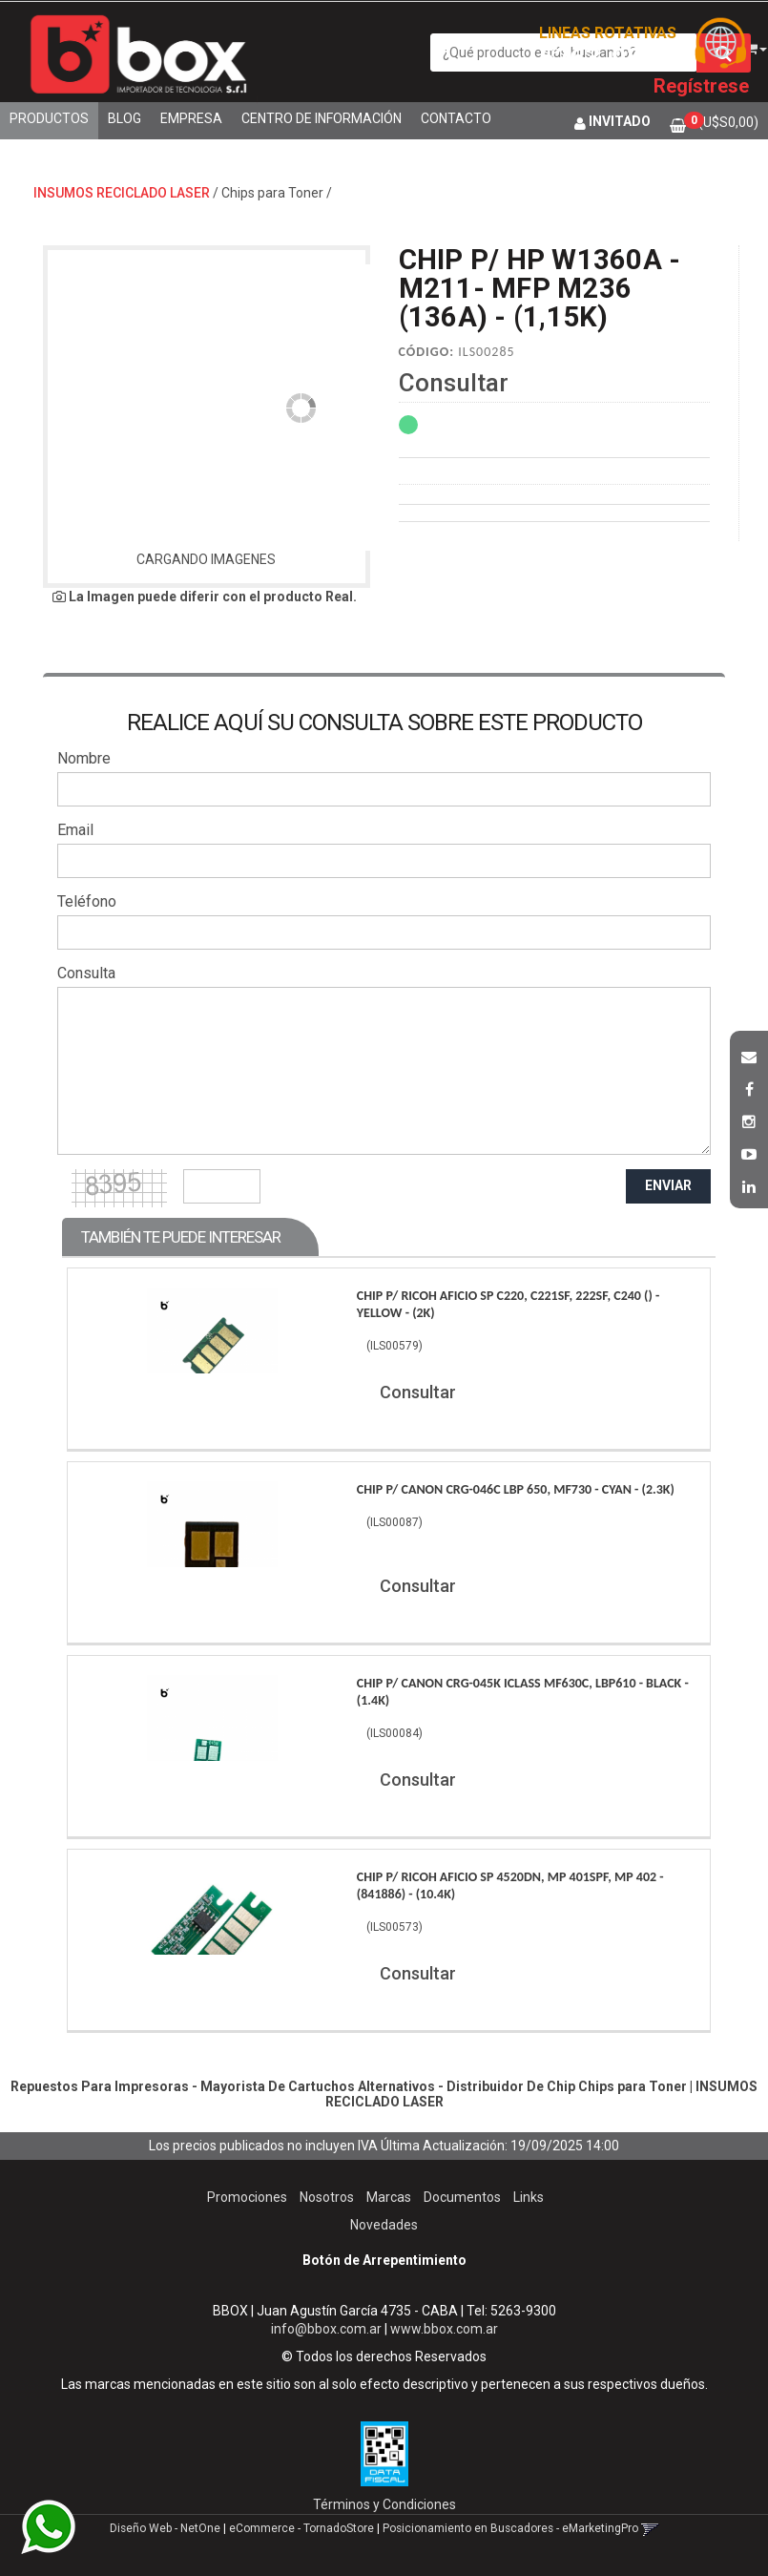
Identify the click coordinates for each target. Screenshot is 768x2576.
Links (528, 2197)
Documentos (462, 2197)
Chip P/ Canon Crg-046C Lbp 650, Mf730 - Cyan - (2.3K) (516, 1489)
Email (75, 830)
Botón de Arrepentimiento (384, 2260)
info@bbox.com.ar (326, 2328)
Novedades (384, 2224)
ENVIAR (668, 1185)
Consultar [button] (454, 382)
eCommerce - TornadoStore (301, 2528)
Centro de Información (321, 118)
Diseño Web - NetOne (165, 2528)
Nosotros (327, 2197)
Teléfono (86, 901)
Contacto (456, 118)
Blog (124, 118)
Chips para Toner (272, 192)
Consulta (86, 973)
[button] (749, 1054)
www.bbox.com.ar (444, 2328)
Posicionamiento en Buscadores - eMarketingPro (510, 2528)
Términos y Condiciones (384, 2504)
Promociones (247, 2197)
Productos (49, 118)
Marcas (388, 2197)
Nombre (84, 758)
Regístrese (701, 85)
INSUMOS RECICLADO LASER (121, 192)
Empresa (191, 118)
